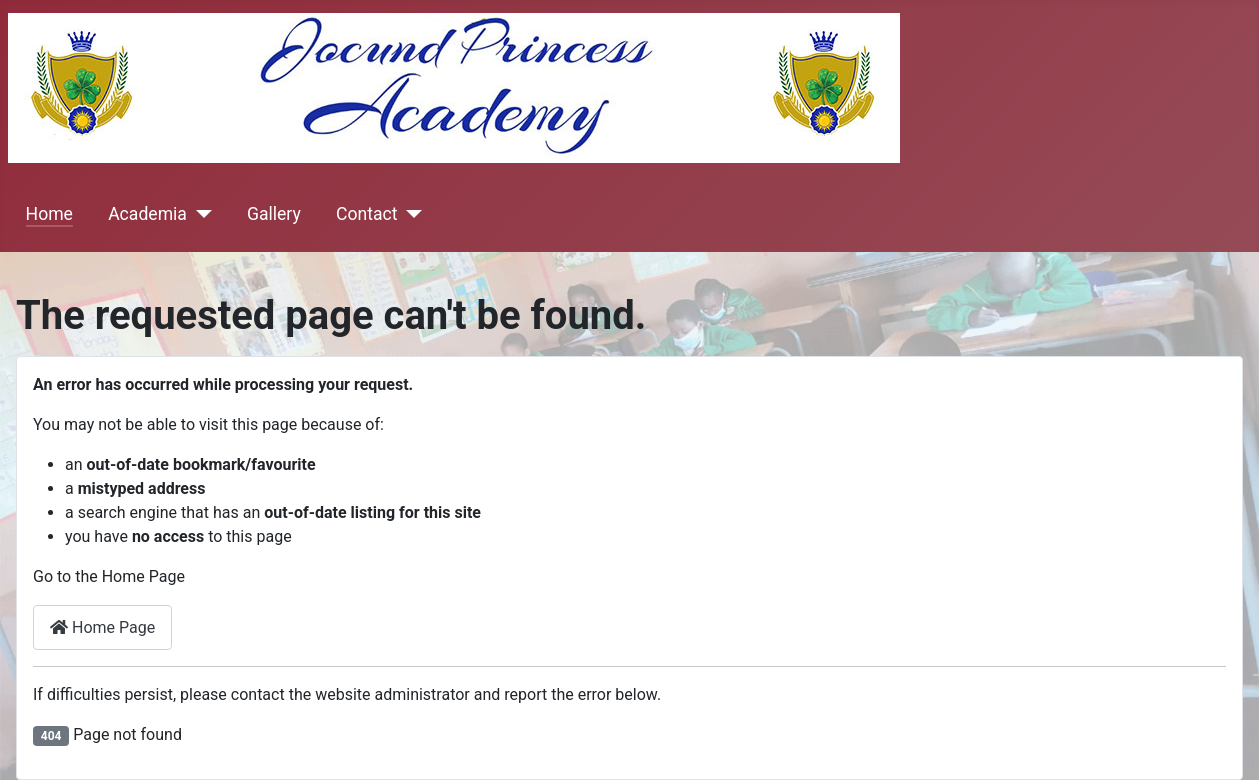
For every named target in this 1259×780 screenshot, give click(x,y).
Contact (367, 214)
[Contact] (409, 214)
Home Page (102, 627)
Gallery (274, 214)
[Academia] (199, 214)
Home (49, 214)
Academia (147, 214)
